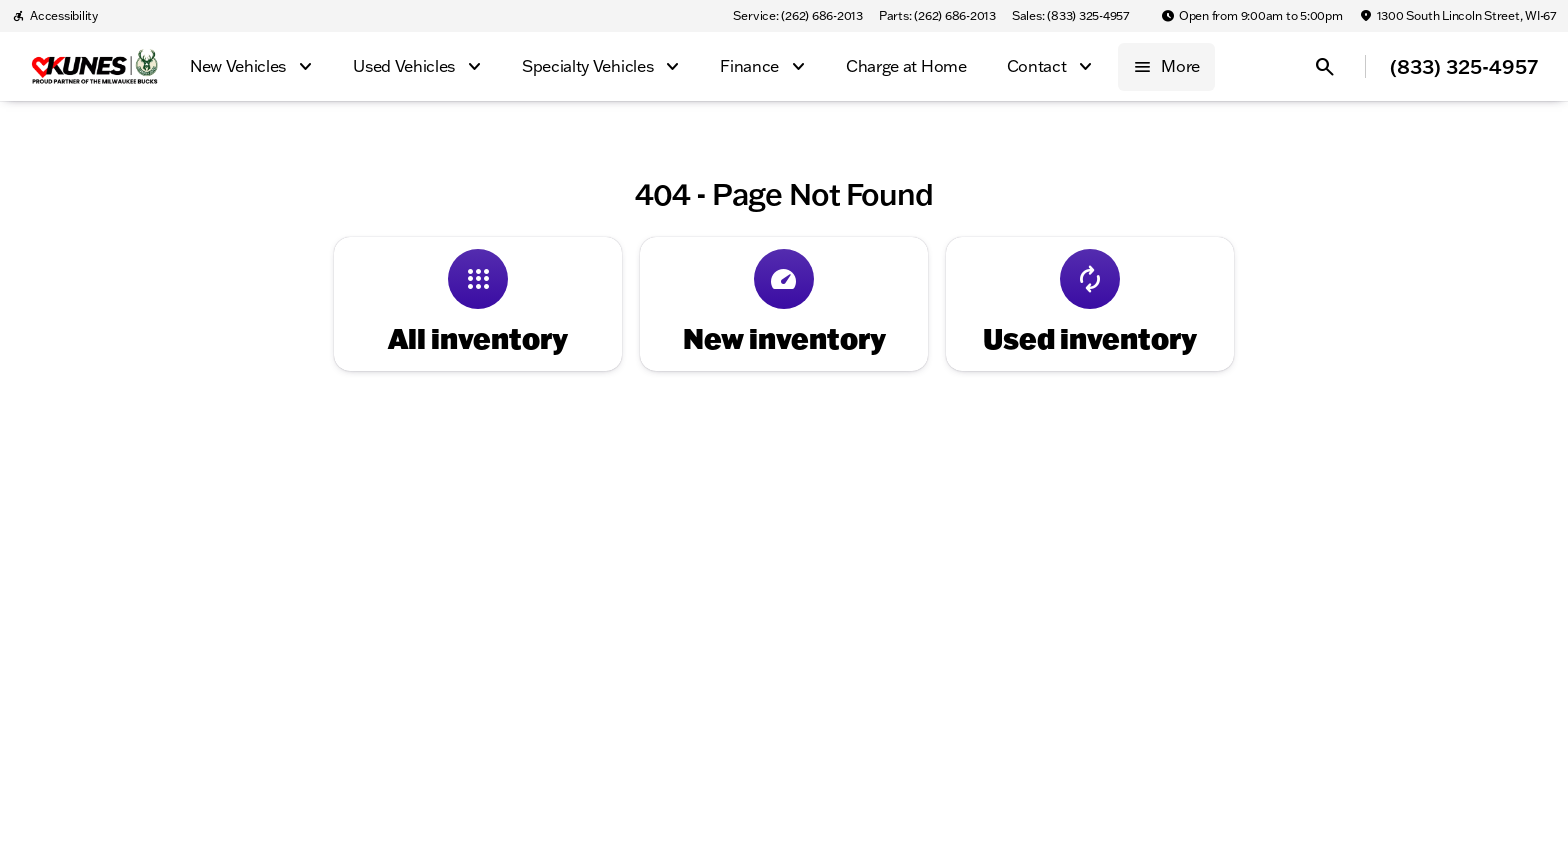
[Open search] (1325, 67)
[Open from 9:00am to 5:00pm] (1252, 16)
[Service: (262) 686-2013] (797, 16)
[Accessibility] (55, 16)
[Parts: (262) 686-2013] (937, 16)
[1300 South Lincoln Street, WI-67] (1457, 16)
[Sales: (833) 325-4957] (1070, 16)
